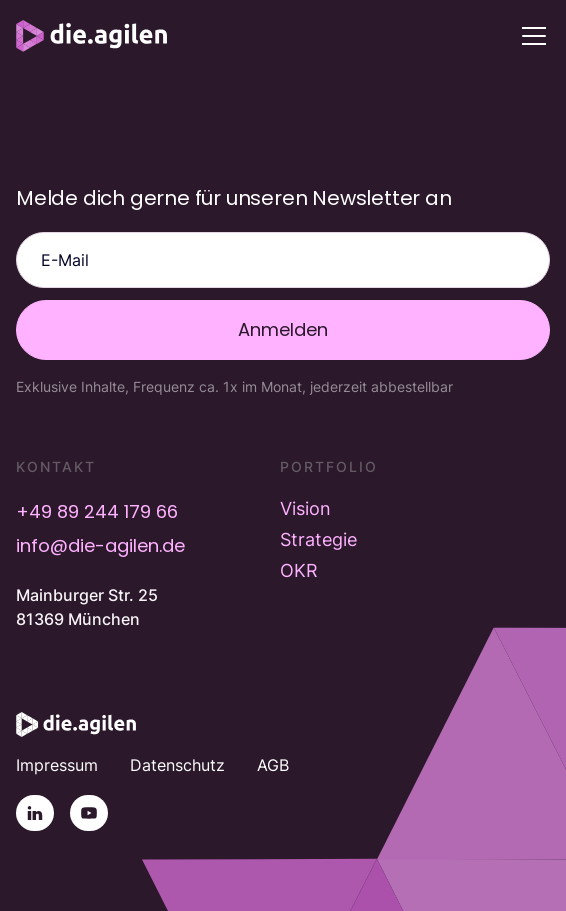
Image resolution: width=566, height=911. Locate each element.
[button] (530, 36)
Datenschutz (177, 765)
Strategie (318, 539)
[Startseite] (76, 724)
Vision (305, 508)
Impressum (57, 765)
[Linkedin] (35, 813)
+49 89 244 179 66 (97, 511)
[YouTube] (89, 813)
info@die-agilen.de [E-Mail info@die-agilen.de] (100, 545)
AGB (273, 765)
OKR (299, 570)
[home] (91, 36)
